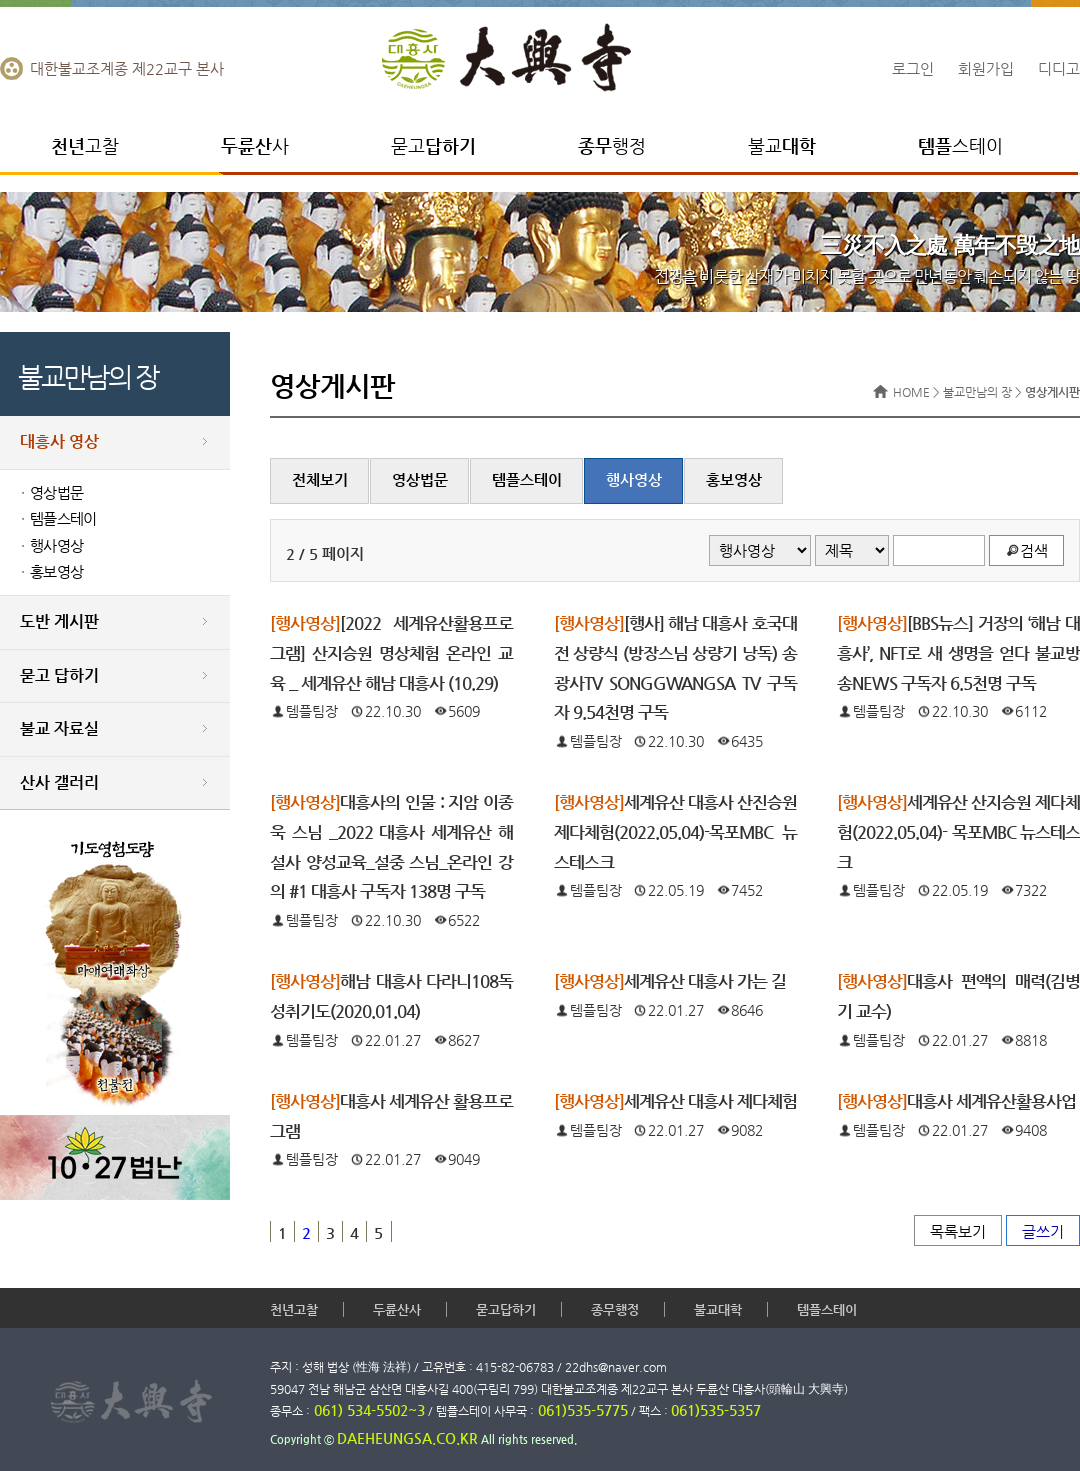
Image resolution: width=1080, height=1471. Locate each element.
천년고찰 (294, 1309)
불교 (782, 145)
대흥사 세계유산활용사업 (956, 1101)
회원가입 (986, 68)
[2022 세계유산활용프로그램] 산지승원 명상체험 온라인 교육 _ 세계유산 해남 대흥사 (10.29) (391, 653)
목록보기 (958, 1231)
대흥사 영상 (59, 441)
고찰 (85, 145)
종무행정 (615, 1309)
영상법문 (56, 493)
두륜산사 (397, 1309)
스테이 (960, 145)
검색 (1034, 550)
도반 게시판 (59, 621)
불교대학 (718, 1309)
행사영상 (56, 546)
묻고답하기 (506, 1309)
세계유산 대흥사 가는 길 (670, 981)
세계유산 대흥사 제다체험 (675, 1101)
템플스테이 (63, 519)
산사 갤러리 (59, 782)
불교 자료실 (59, 728)
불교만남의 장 (977, 392)
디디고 (1059, 68)
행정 (612, 145)
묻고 (433, 145)
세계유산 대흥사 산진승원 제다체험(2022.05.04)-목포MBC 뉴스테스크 (675, 832)
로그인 (913, 68)
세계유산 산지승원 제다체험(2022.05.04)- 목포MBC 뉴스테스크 (958, 832)
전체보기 (320, 480)
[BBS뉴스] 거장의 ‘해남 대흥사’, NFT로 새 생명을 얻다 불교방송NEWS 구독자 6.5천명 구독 (958, 653)
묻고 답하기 (59, 675)
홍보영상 (56, 572)
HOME (911, 392)
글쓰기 (1043, 1231)
